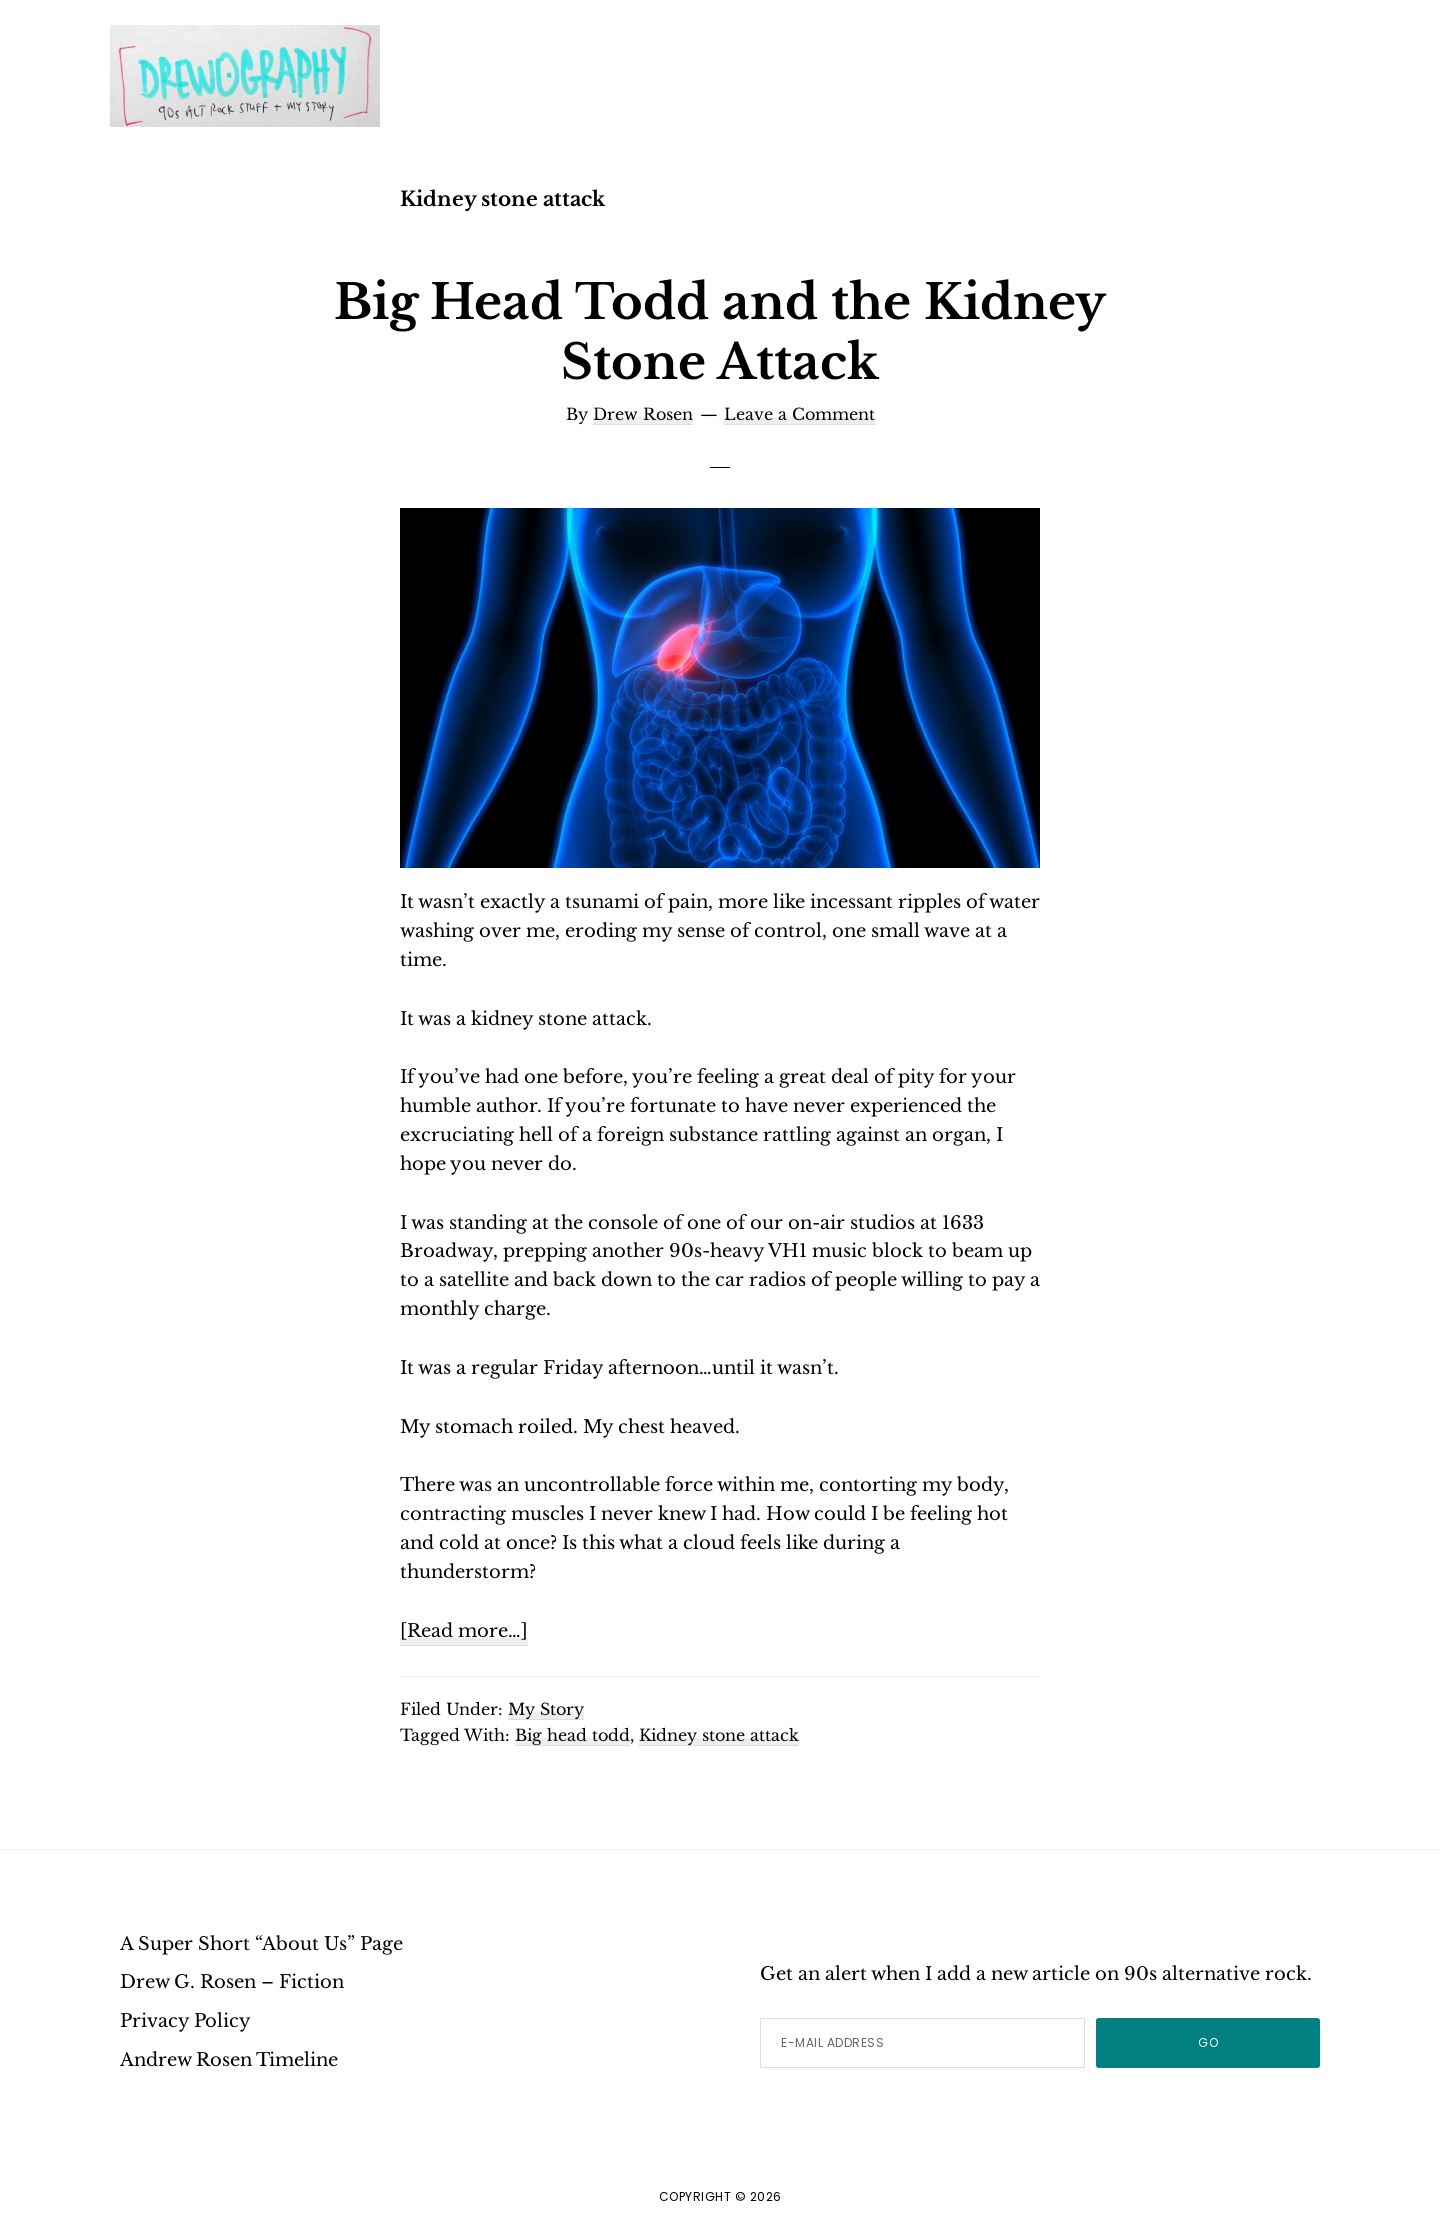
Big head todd (572, 1735)
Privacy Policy (185, 2021)
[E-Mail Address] (922, 2043)
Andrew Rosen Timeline (229, 2060)
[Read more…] (464, 1632)
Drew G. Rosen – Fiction (232, 1982)
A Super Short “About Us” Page (261, 1944)
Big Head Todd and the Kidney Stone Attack (720, 332)
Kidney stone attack (719, 1735)
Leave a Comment (799, 414)
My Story (546, 1709)
